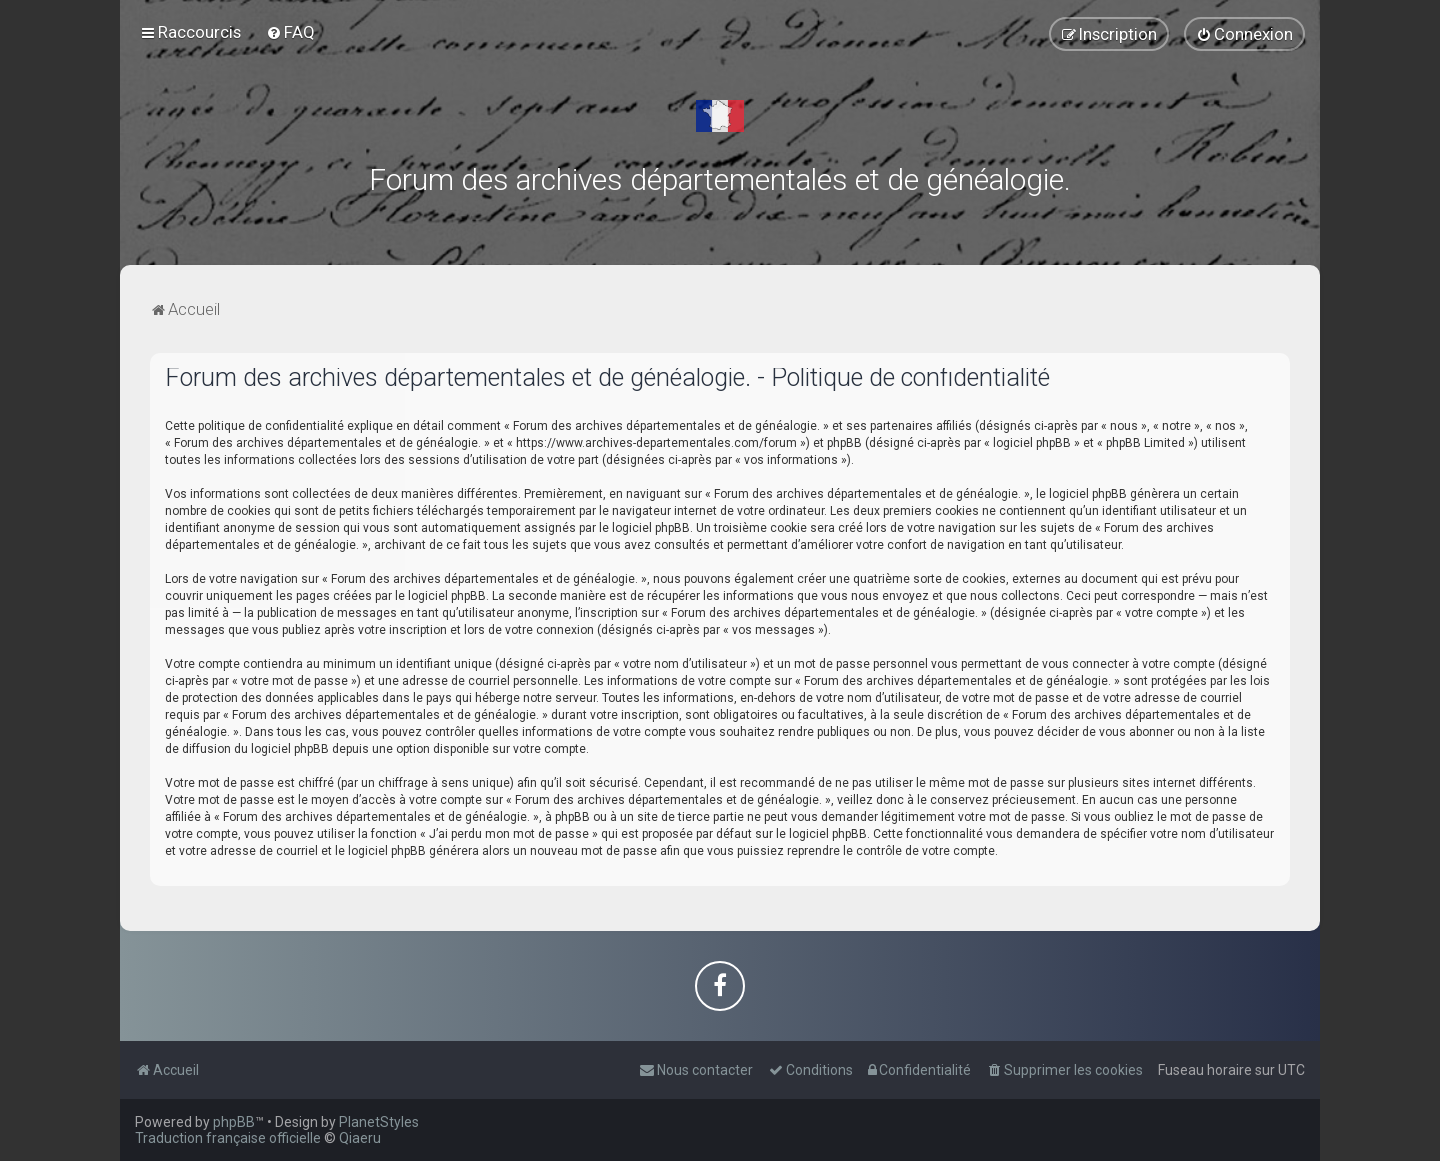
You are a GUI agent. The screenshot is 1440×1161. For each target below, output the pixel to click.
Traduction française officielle (228, 1138)
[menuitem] (290, 32)
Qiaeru (360, 1138)
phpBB (234, 1122)
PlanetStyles (379, 1122)
